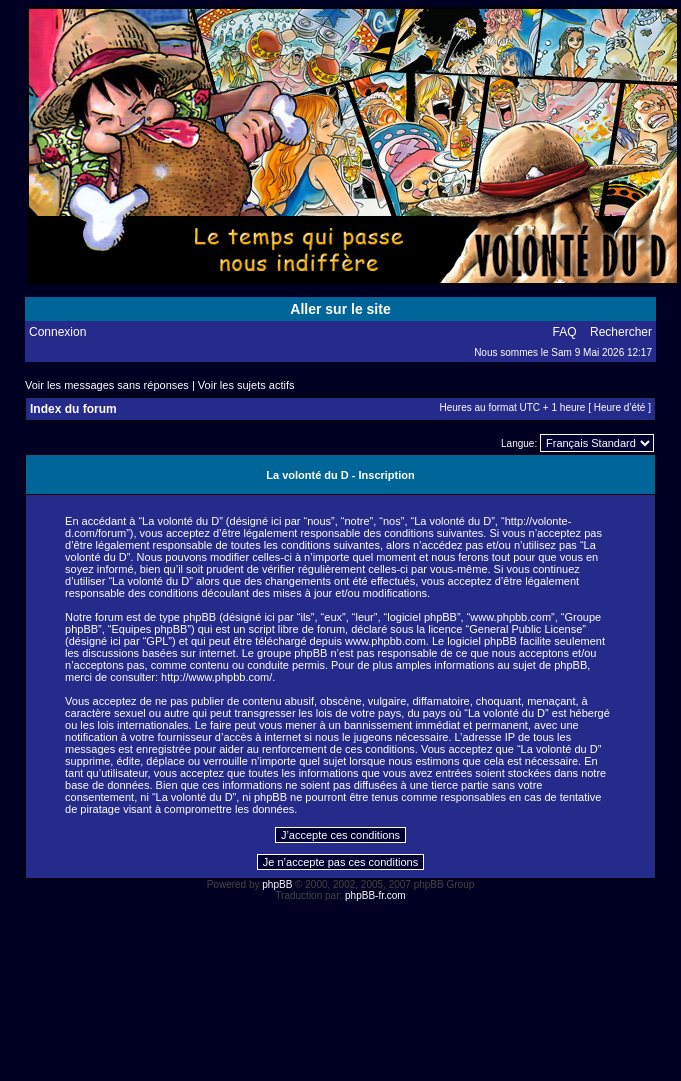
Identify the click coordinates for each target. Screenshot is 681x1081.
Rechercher (621, 332)
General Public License (525, 629)
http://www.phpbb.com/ (216, 677)
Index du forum (73, 409)
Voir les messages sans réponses (107, 385)
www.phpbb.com (385, 641)
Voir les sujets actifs (246, 385)
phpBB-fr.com (375, 895)
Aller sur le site (340, 309)
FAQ (565, 332)
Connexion (57, 332)
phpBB (277, 884)
